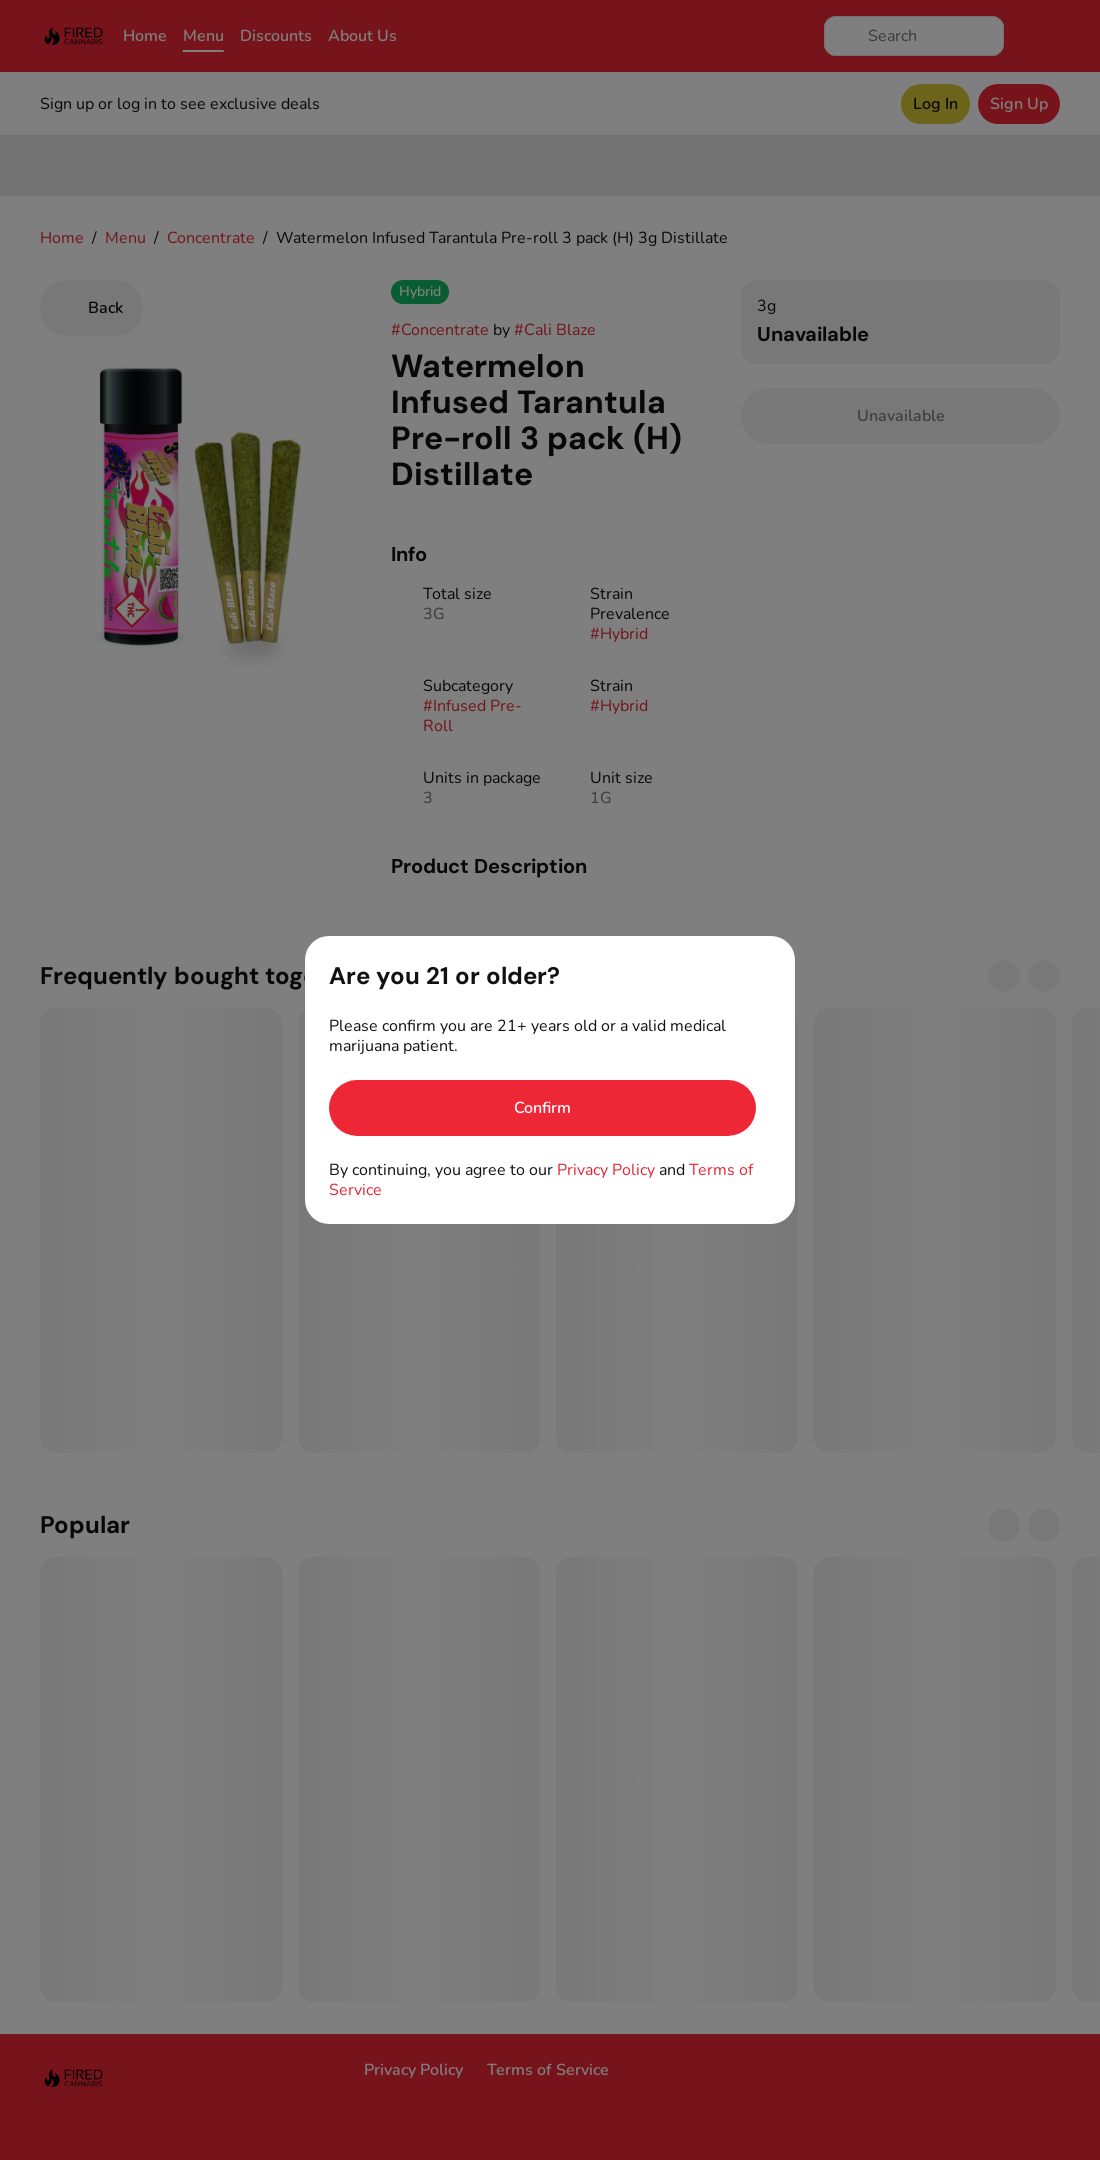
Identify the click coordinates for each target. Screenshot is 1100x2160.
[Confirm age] (542, 1108)
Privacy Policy (606, 1170)
